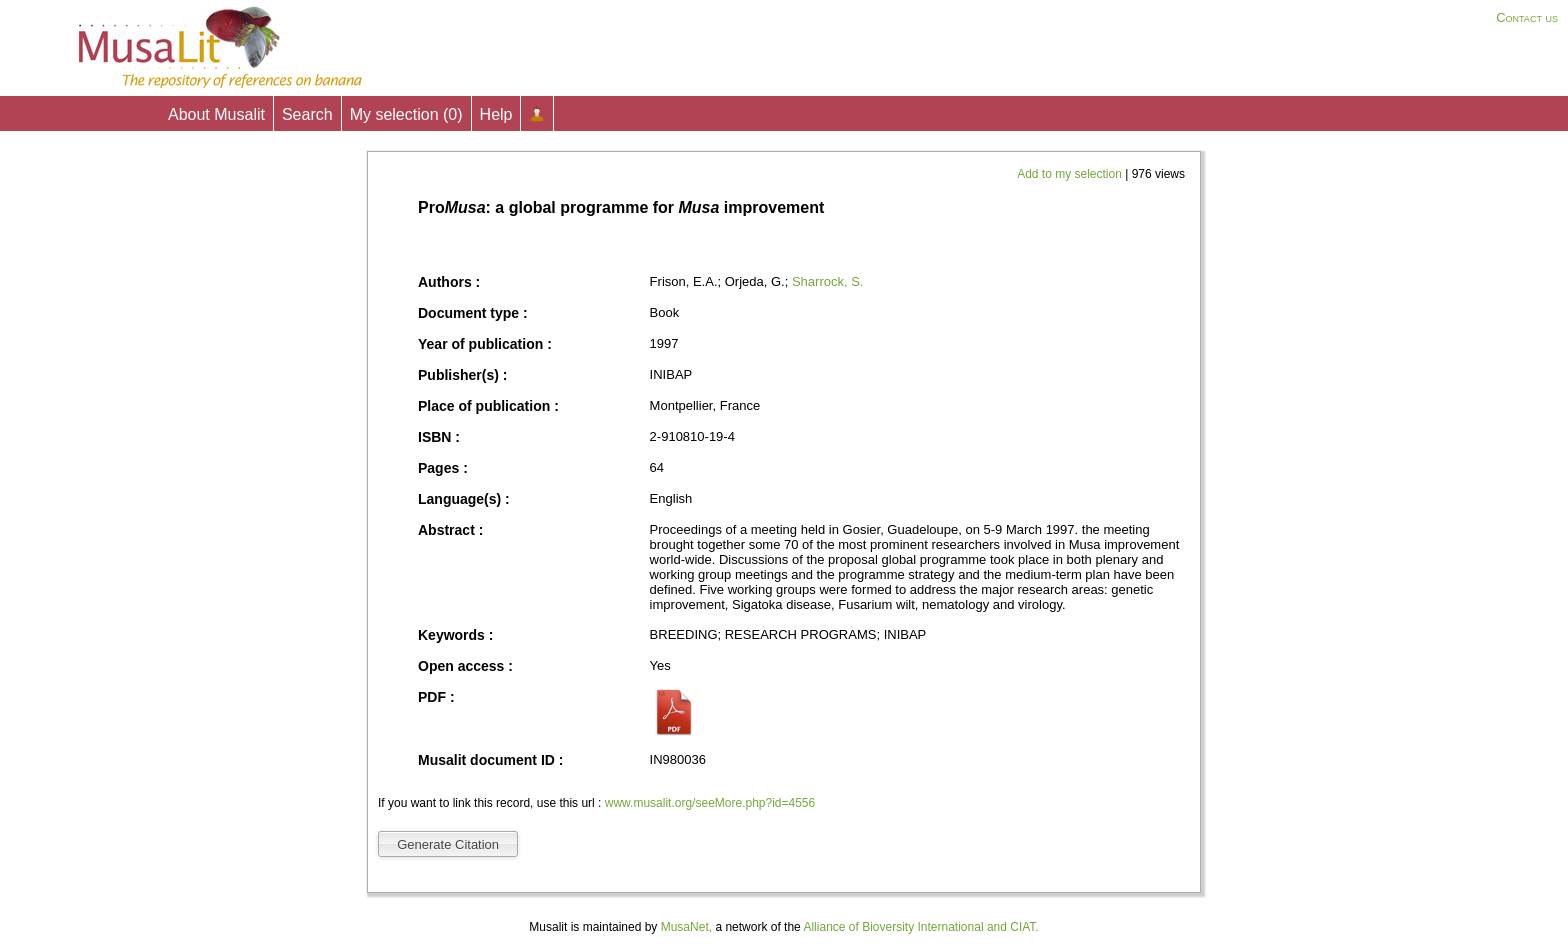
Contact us (1527, 17)
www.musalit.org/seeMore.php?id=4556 (710, 803)
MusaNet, (686, 927)
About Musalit (216, 114)
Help (496, 114)
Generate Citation (448, 844)
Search (307, 114)
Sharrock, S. (828, 281)
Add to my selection (1071, 174)
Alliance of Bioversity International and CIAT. (920, 927)
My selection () (406, 114)
